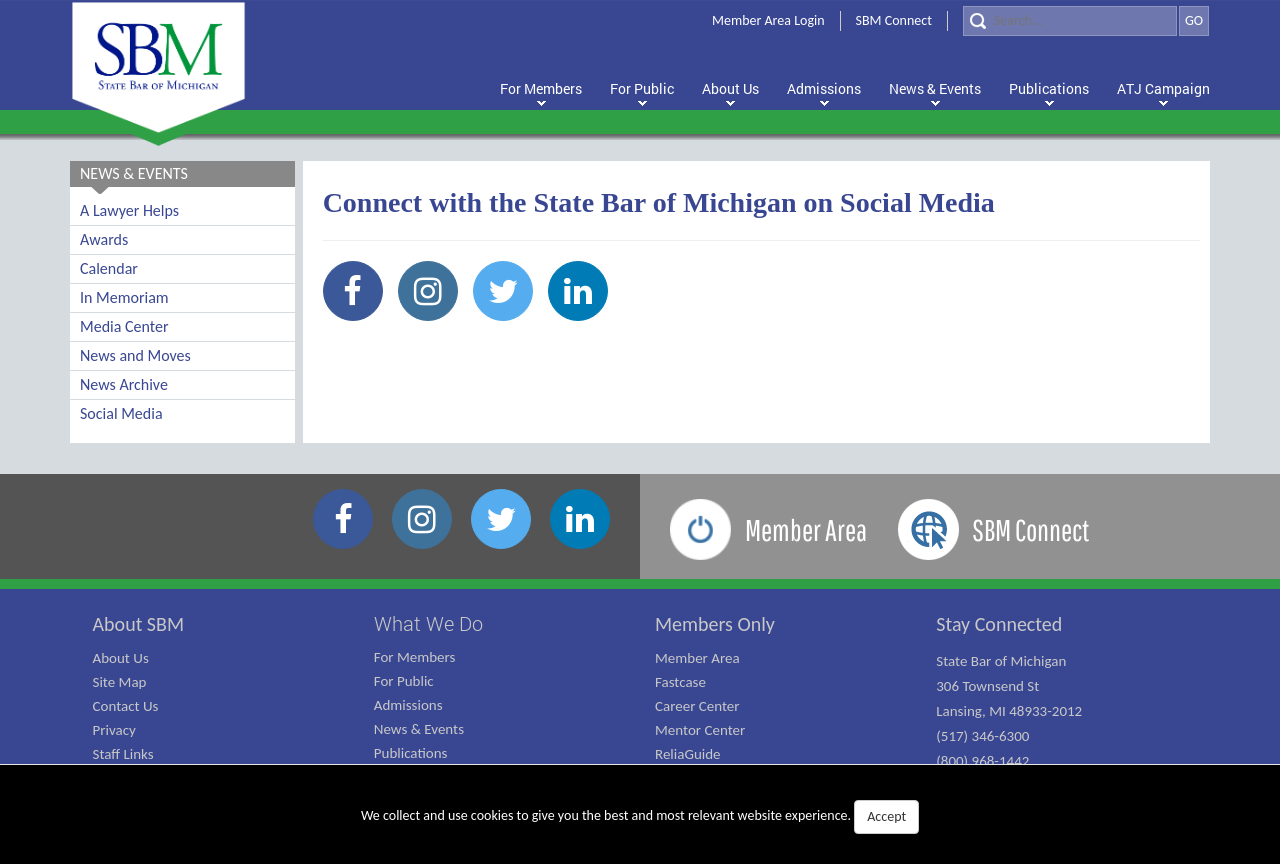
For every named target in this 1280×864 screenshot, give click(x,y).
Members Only (715, 624)
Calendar (109, 268)
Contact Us (126, 706)
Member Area (697, 658)
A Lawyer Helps (129, 210)
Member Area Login (768, 20)
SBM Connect (894, 20)
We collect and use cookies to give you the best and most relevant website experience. (640, 817)
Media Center (124, 326)
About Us (121, 658)
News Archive (124, 384)
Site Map (120, 682)
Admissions (408, 705)
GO (1194, 20)
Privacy (114, 730)
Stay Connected (999, 624)
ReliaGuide (688, 754)
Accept (886, 816)
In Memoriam (124, 297)
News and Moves (135, 355)
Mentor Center (700, 730)
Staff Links (123, 754)
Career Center (697, 706)
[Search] (1070, 21)
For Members (415, 657)
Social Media (121, 413)
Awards (104, 239)
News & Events (419, 729)
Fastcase (680, 682)
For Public (404, 681)
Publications (411, 753)
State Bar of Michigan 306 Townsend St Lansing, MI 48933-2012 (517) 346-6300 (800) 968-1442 (1009, 711)
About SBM (139, 624)
